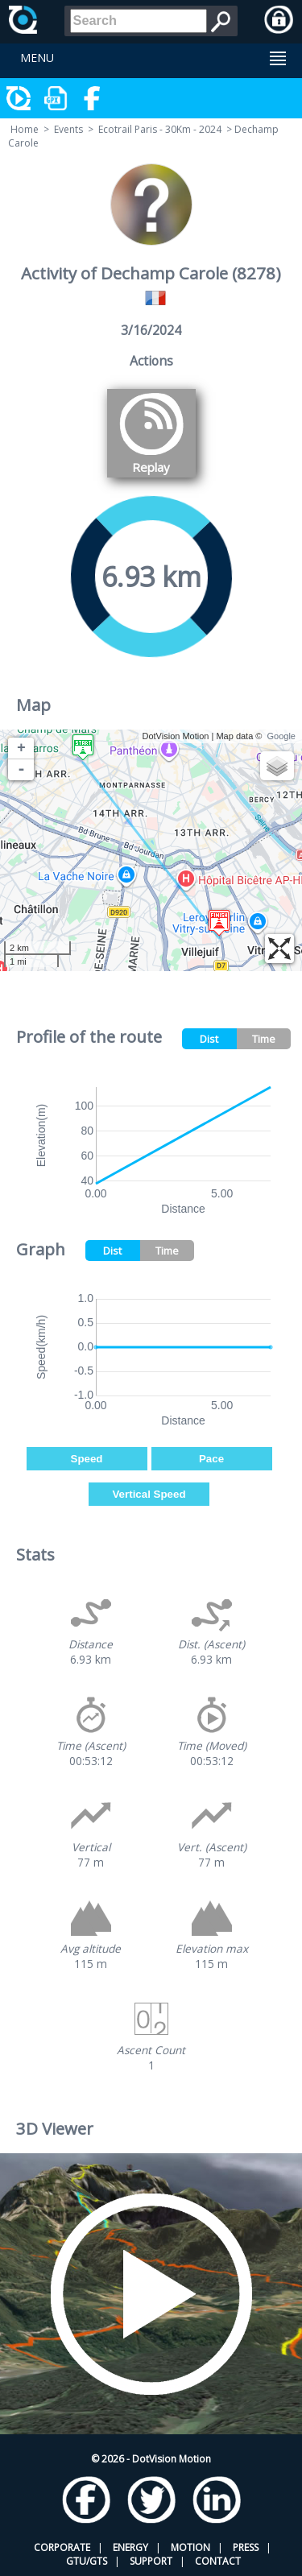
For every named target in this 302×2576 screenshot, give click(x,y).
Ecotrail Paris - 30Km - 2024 (159, 129)
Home (24, 129)
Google (281, 736)
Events (68, 129)
